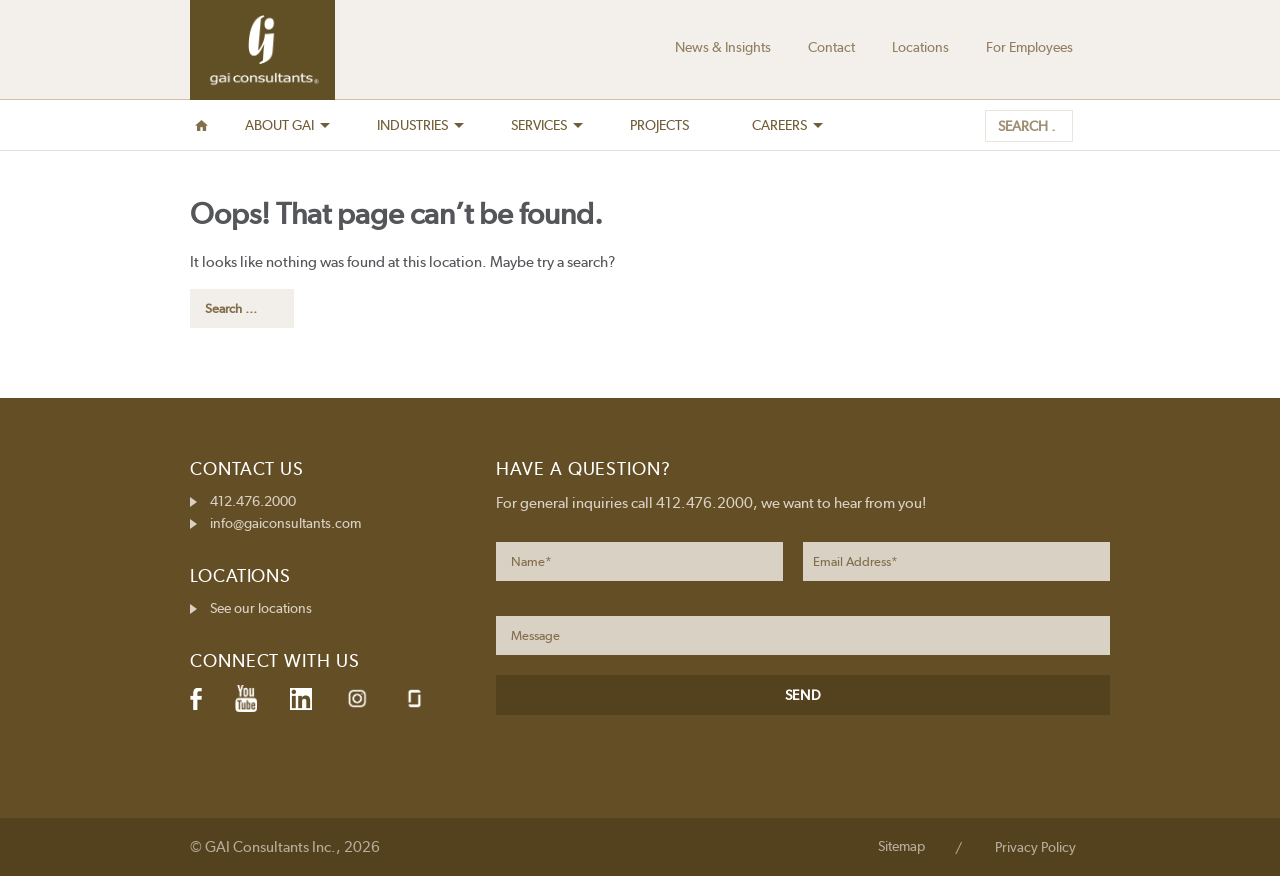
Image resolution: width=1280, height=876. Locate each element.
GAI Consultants (262, 50)
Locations (920, 47)
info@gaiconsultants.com (285, 523)
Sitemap (901, 846)
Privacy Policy (1035, 847)
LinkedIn (301, 699)
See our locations (261, 608)
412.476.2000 (253, 501)
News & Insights (723, 47)
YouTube (246, 699)
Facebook (196, 699)
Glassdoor (414, 698)
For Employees (1029, 47)
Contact (831, 47)
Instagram (357, 698)
